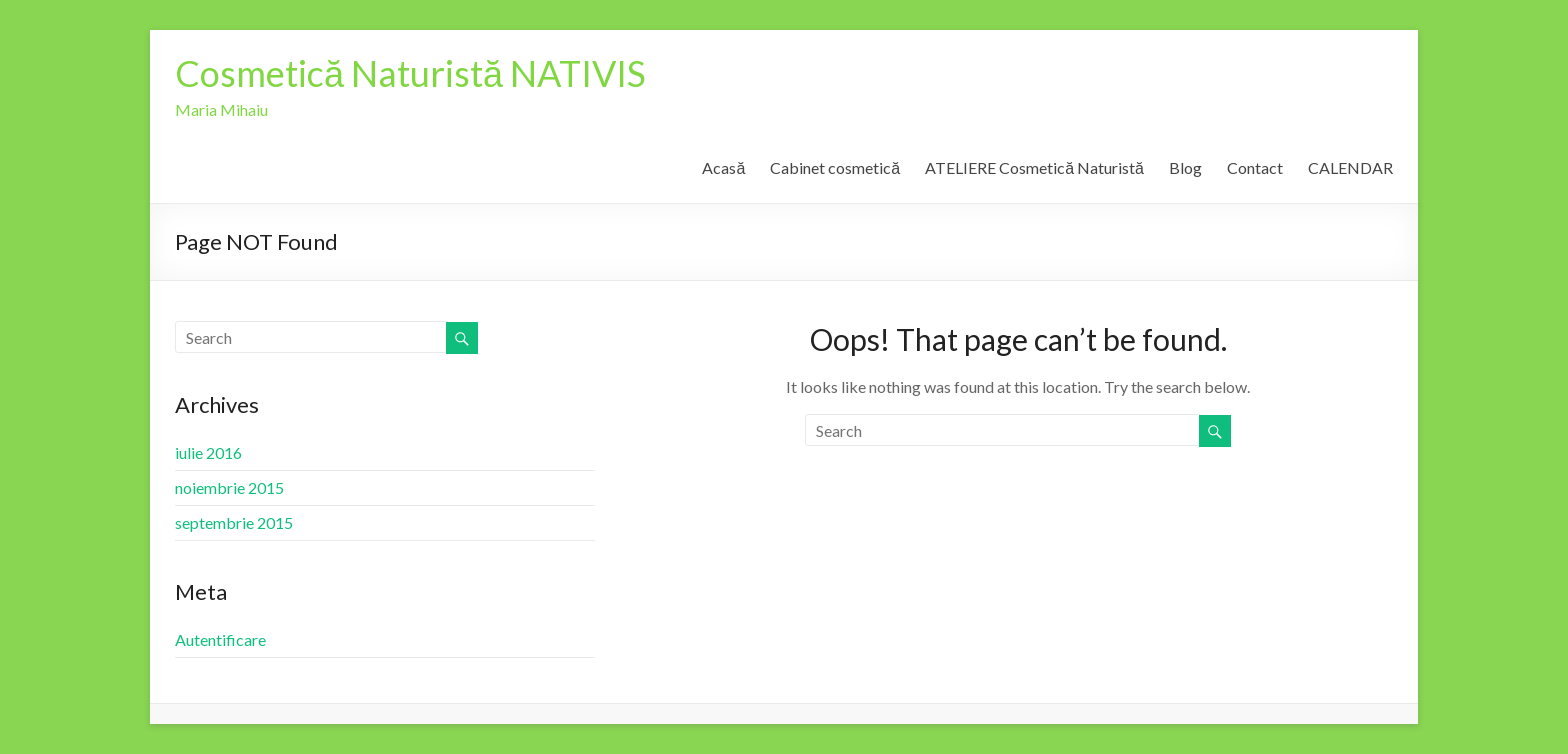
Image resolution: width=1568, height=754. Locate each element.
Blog (1185, 167)
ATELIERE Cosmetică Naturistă (1034, 167)
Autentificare (220, 639)
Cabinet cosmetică (835, 167)
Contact (1255, 167)
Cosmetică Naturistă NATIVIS (410, 73)
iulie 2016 (208, 452)
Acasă (723, 167)
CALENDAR (1350, 167)
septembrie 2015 (234, 522)
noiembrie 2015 (229, 487)
